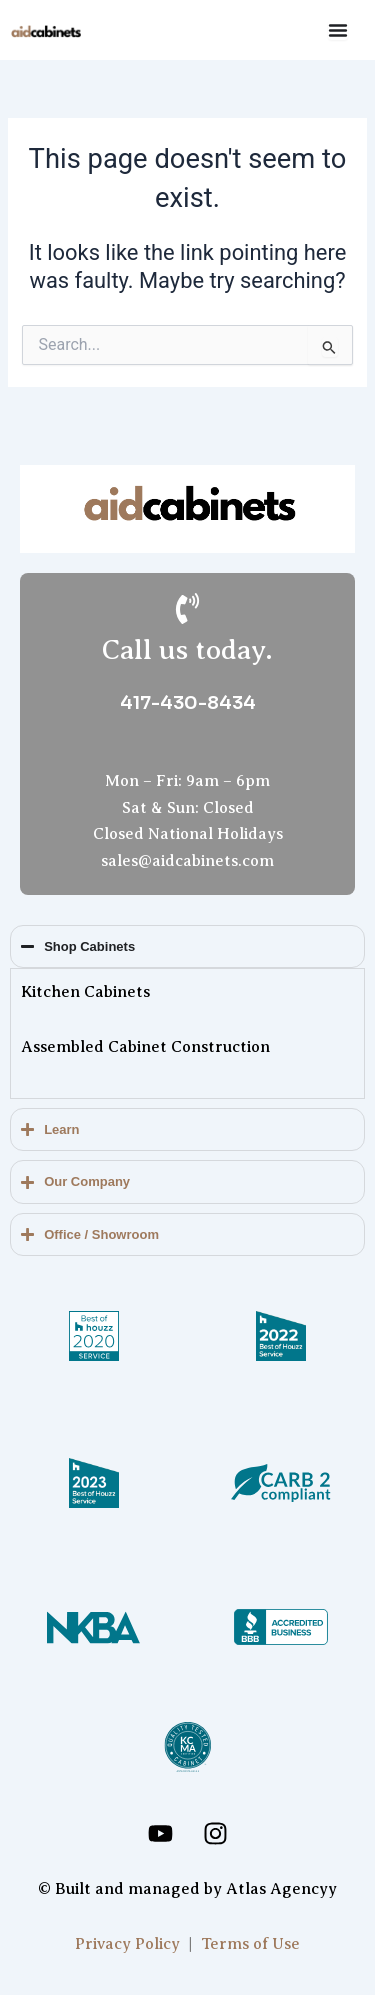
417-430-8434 (188, 703)
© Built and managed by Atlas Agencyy (187, 1889)
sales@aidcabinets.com (187, 861)
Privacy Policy (127, 1944)
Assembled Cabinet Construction (145, 1047)
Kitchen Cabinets (85, 992)
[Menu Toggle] (338, 30)
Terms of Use (250, 1944)
